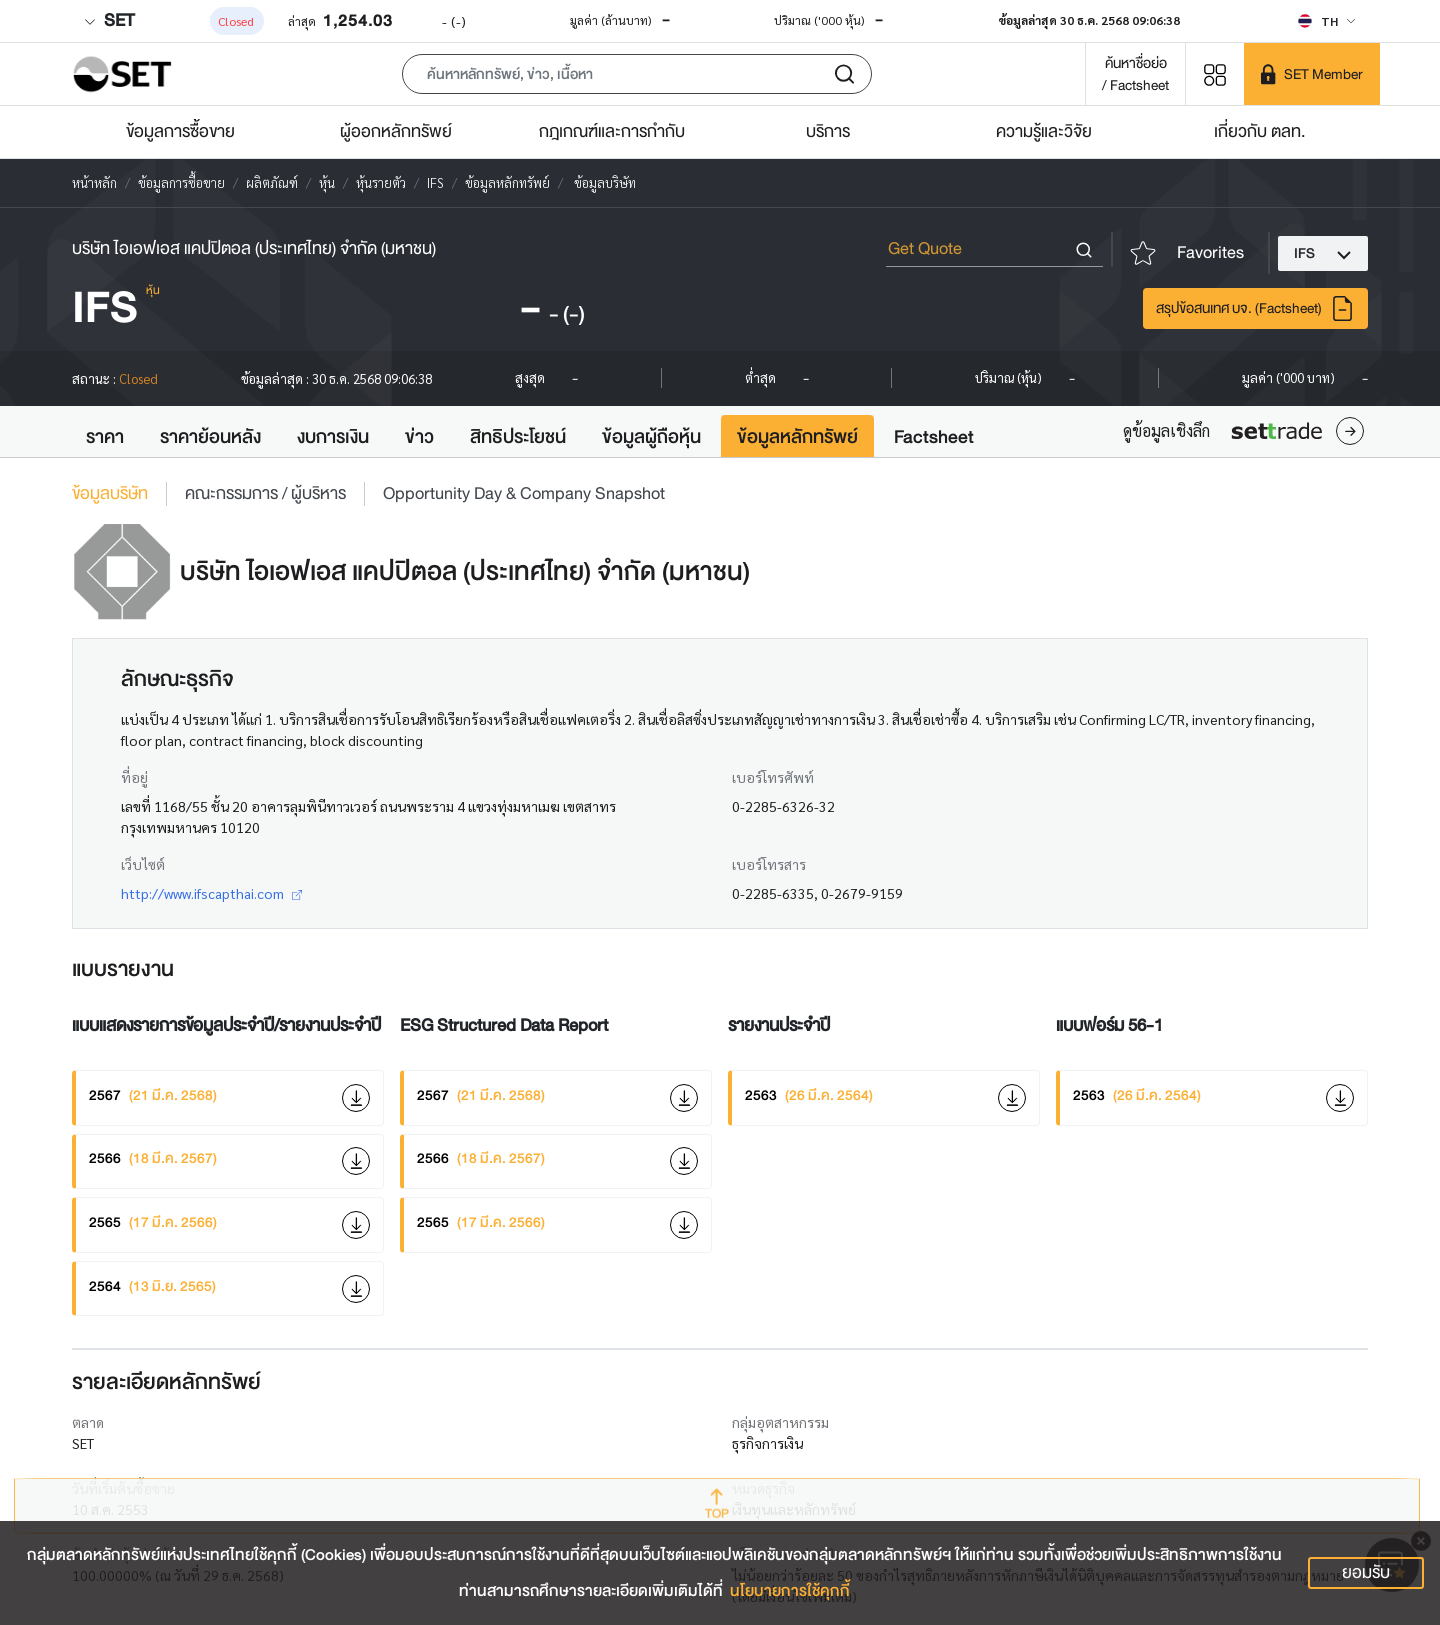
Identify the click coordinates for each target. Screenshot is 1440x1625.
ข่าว (419, 437)
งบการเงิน (333, 437)
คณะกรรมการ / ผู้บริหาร (265, 494)
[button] (637, 74)
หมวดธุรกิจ (763, 1488)
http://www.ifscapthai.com (211, 893)
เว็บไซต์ (143, 864)
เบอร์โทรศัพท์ (773, 777)
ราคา (105, 437)
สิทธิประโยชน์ (518, 437)
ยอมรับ (1366, 1572)
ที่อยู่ (134, 777)
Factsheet (934, 437)
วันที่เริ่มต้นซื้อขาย (123, 1488)
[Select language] (1326, 21)
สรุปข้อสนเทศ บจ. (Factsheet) (1255, 308)
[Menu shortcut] (1215, 73)
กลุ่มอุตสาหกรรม (780, 1422)
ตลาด (88, 1422)
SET (109, 20)
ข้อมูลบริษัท (110, 494)
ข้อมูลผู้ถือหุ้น (651, 437)
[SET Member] (1312, 74)
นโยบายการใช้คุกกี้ (790, 1591)
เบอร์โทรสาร (769, 864)
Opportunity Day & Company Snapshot (524, 494)
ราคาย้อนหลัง (210, 437)
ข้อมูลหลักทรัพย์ (797, 437)
